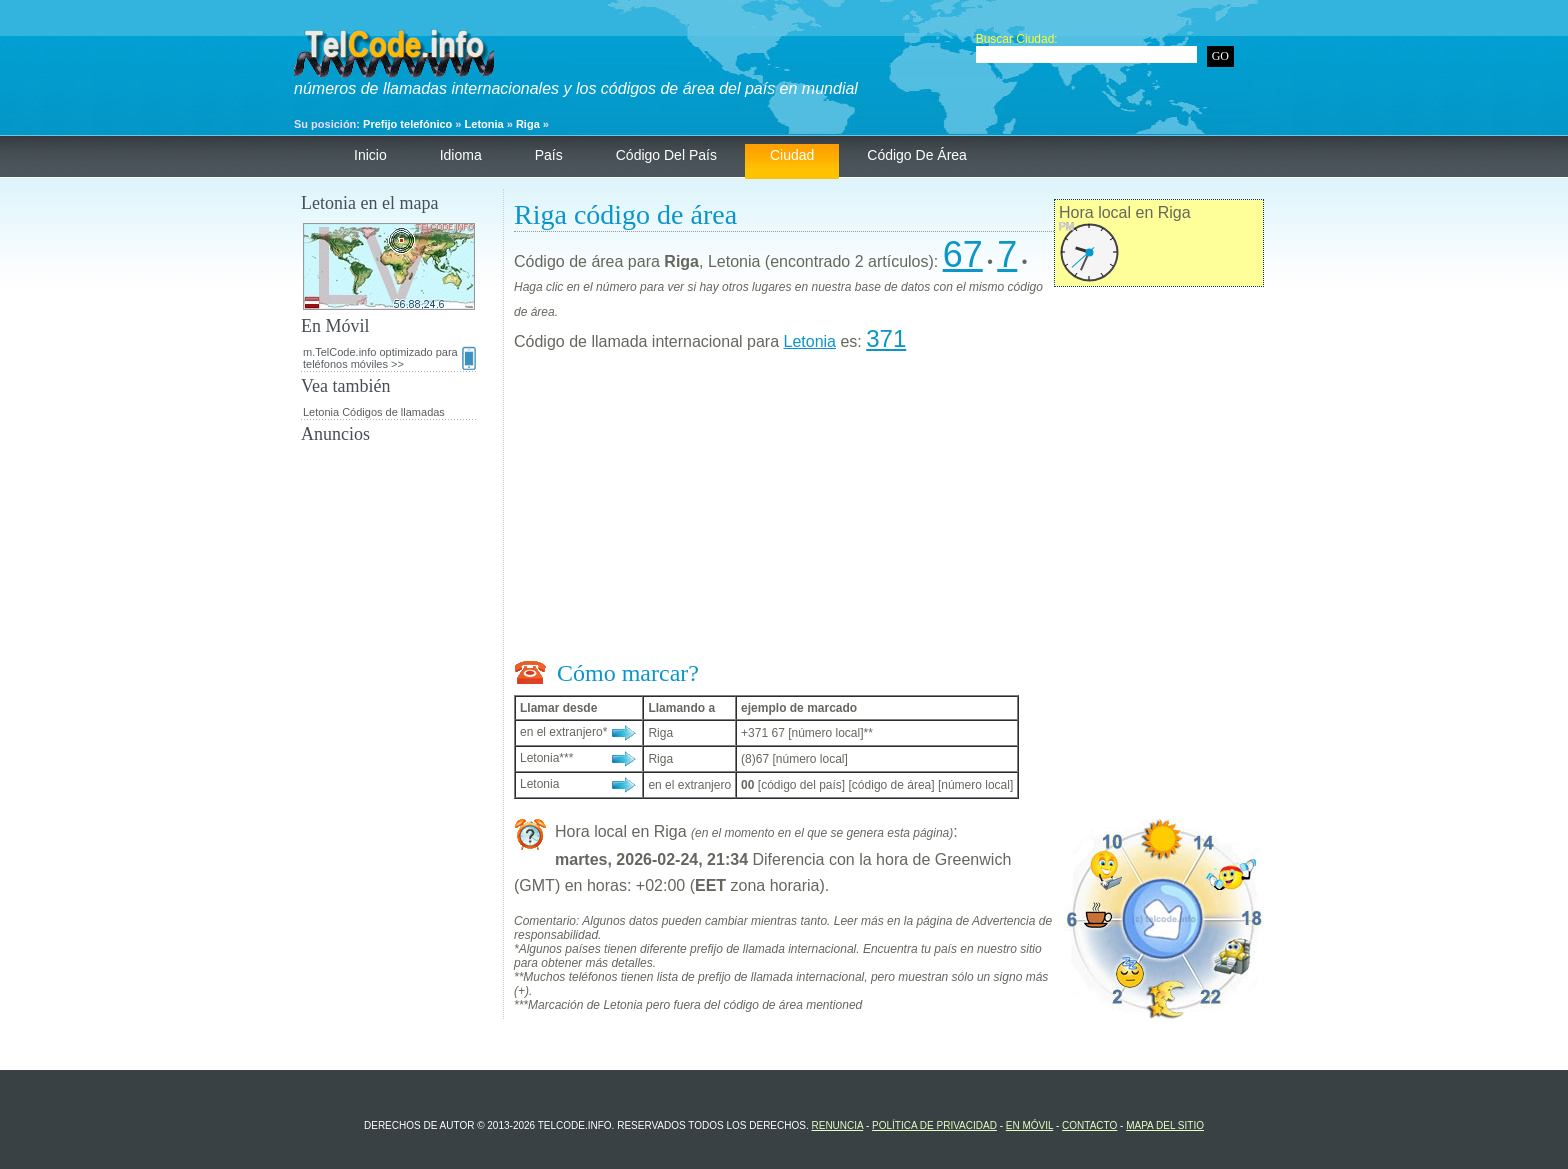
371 (886, 338)
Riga (528, 124)
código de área (917, 155)
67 (963, 254)
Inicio (370, 155)
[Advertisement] (889, 510)
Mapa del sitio (1165, 1125)
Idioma (461, 155)
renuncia (837, 1125)
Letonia (484, 124)
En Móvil (1029, 1125)
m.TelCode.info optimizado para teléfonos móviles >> (389, 358)
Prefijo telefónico (407, 124)
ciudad (792, 155)
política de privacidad (934, 1125)
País (549, 155)
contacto (1089, 1125)
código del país (666, 155)
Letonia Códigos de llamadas (374, 412)
